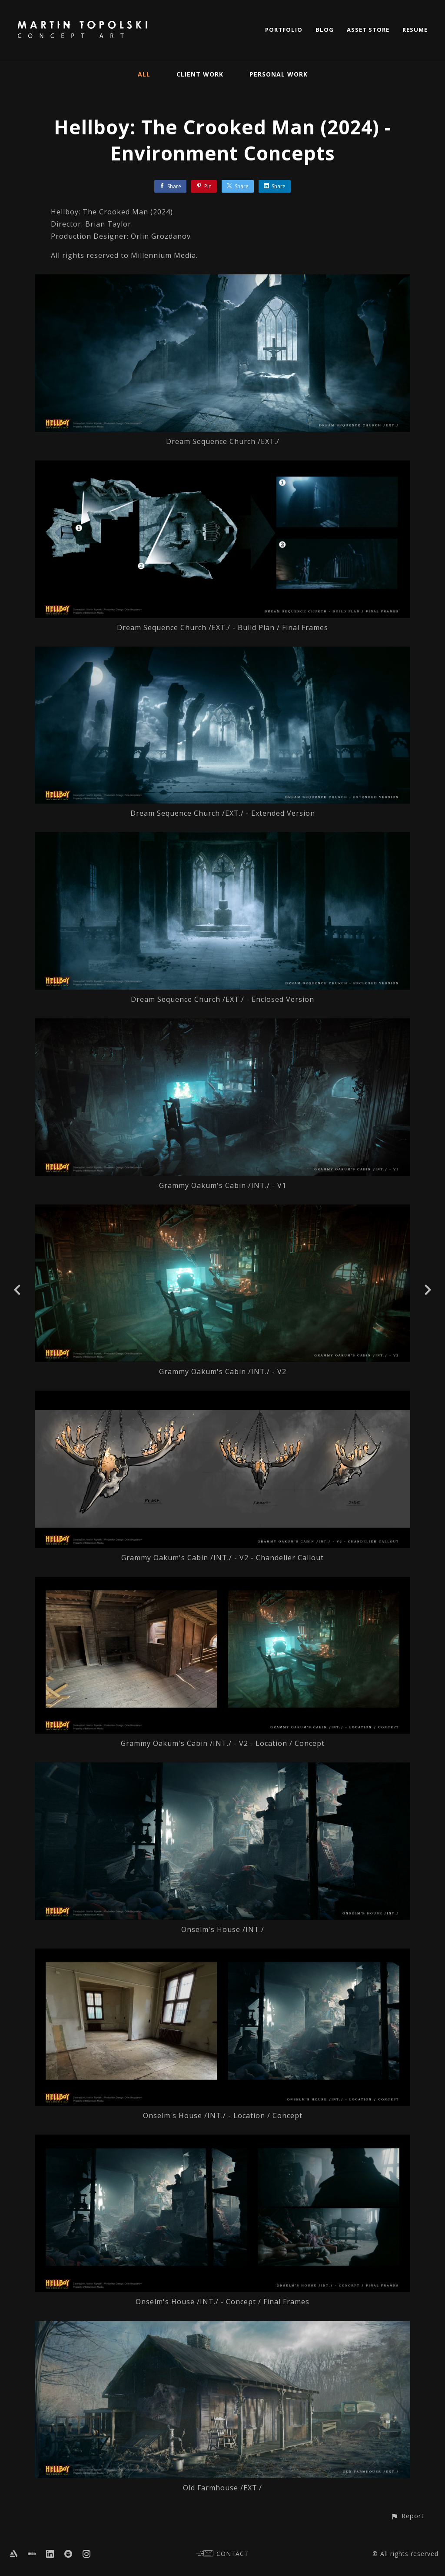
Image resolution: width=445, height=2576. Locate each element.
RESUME (415, 29)
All (144, 74)
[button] (407, 2516)
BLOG (324, 29)
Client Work (199, 74)
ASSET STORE (368, 29)
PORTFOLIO (283, 29)
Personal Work (278, 74)
